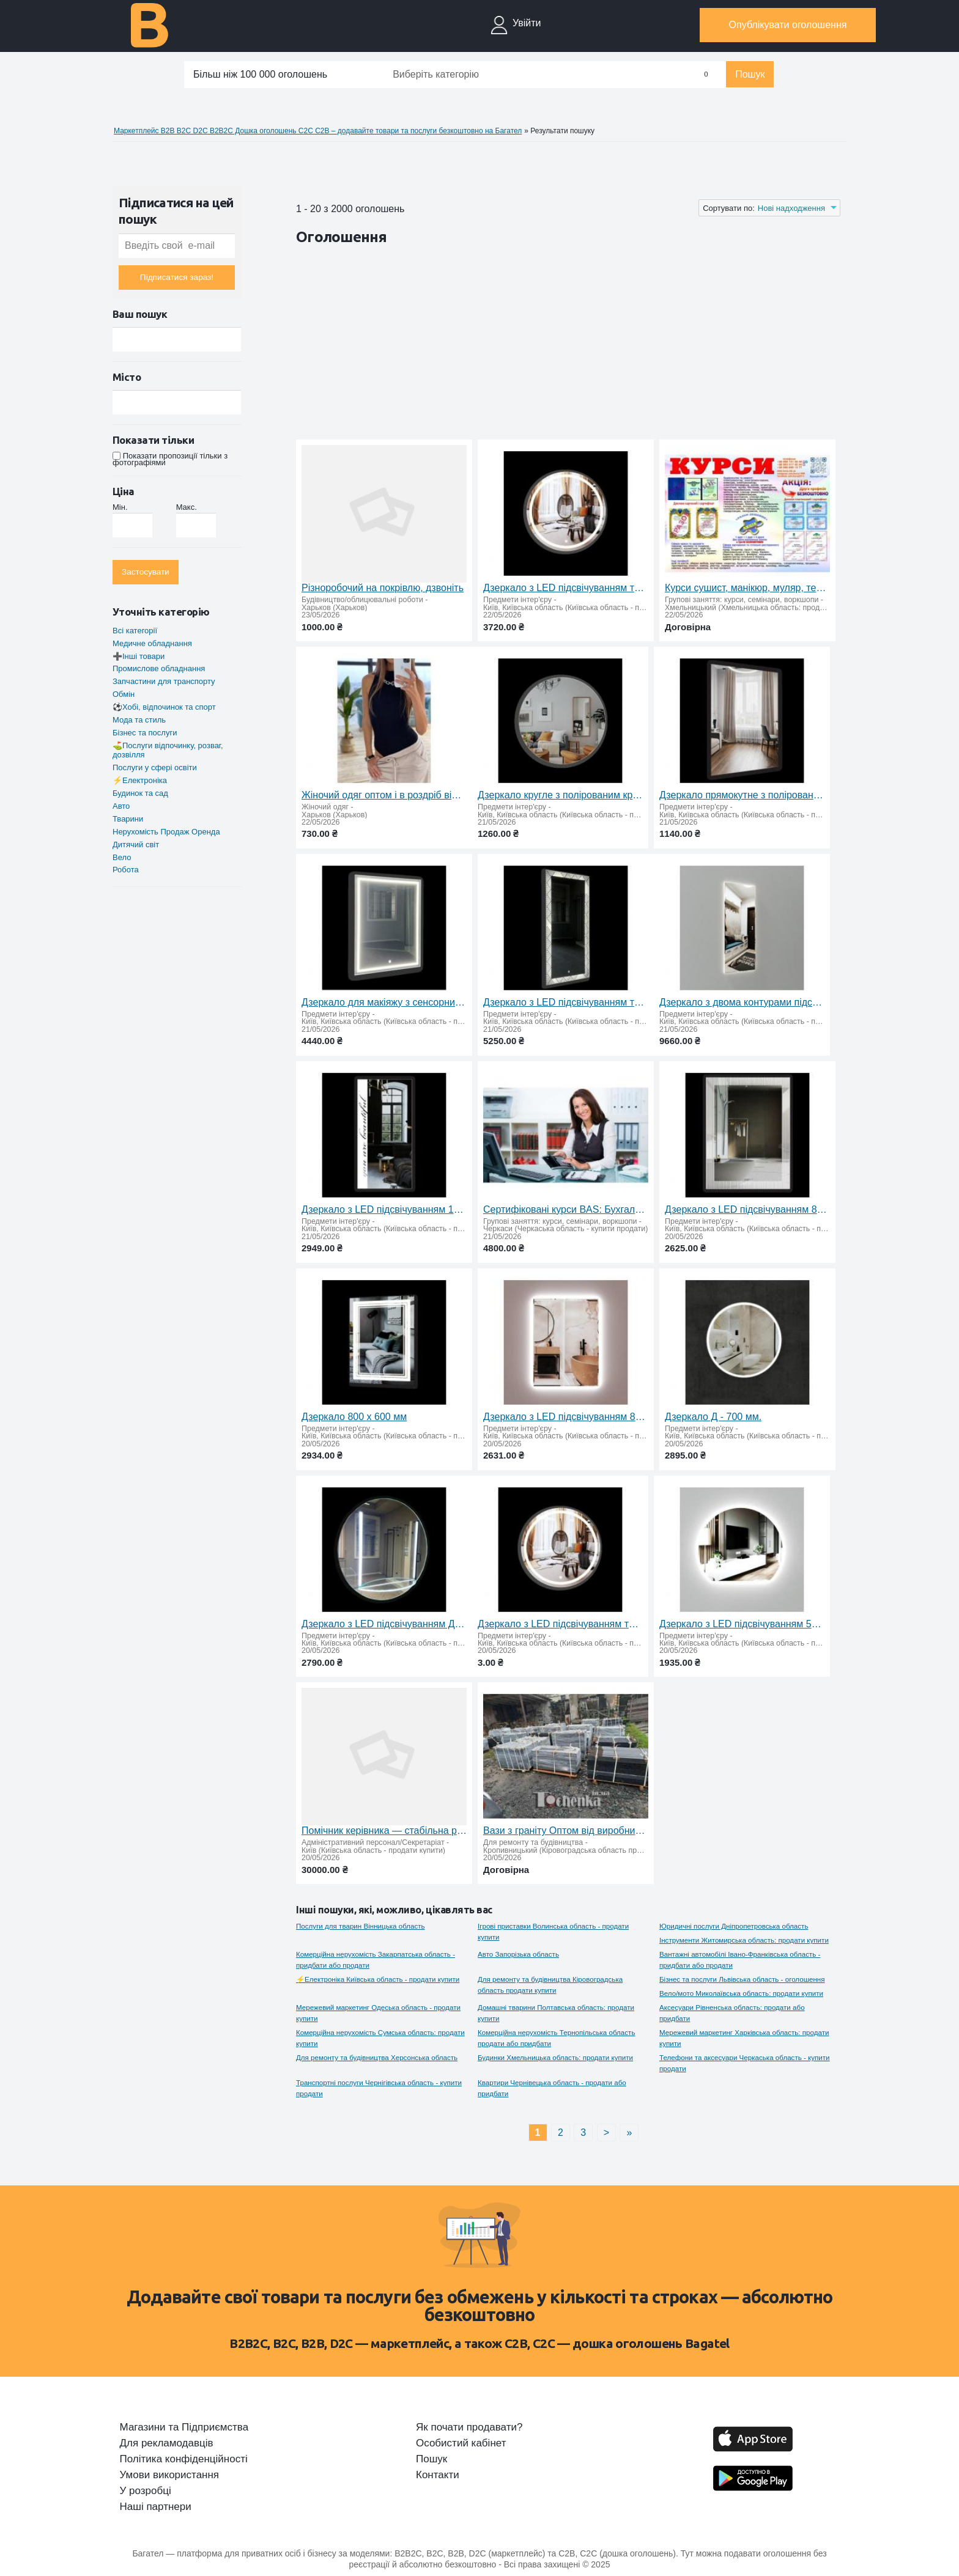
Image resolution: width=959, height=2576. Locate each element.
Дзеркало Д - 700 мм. (713, 1416)
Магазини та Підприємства (184, 2427)
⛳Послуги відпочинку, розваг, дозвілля (168, 750)
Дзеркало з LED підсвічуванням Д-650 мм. (384, 1624)
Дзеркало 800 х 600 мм (354, 1416)
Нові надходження (791, 208)
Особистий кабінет (461, 2443)
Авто (121, 806)
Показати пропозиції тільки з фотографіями (170, 459)
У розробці (145, 2491)
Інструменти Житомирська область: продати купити (744, 1940)
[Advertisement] (518, 344)
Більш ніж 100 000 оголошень (260, 74)
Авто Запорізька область (518, 1954)
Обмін (124, 694)
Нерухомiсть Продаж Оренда (166, 831)
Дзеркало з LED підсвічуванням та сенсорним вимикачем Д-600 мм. (565, 588)
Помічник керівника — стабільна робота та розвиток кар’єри (384, 1830)
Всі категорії (135, 630)
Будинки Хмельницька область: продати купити (555, 2057)
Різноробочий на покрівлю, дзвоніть (383, 588)
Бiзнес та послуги (145, 732)
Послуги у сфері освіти (155, 767)
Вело (122, 857)
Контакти (437, 2475)
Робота (126, 869)
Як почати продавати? (469, 2427)
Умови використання (170, 2475)
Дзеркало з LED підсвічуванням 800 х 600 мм (565, 1416)
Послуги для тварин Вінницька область (360, 1926)
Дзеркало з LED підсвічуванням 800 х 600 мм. (747, 1209)
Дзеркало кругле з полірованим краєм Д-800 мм (560, 795)
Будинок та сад (140, 793)
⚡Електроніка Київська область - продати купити (377, 1979)
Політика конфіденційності (184, 2459)
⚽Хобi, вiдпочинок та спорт (164, 707)
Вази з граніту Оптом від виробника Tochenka (565, 1830)
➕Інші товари (139, 656)
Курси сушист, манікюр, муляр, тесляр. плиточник (747, 588)
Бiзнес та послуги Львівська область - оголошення (742, 1979)
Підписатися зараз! (176, 277)
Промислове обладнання (159, 668)
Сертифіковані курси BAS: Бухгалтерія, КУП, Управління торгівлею (565, 1209)
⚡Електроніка (140, 780)
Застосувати (145, 571)
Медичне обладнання (152, 643)
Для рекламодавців (166, 2443)
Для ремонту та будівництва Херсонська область (376, 2057)
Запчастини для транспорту (164, 681)
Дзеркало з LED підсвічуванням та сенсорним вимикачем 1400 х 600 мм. (565, 1002)
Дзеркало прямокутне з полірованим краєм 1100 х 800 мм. (741, 795)
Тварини (128, 818)
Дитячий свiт (136, 844)
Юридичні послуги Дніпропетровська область (733, 1926)
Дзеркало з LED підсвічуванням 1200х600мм (384, 1209)
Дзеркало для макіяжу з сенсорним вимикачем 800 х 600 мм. (384, 1002)
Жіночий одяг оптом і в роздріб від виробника (384, 795)
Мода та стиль (139, 719)
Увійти (527, 23)
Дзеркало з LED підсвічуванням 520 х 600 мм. (741, 1624)
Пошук (750, 74)
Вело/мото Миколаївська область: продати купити (741, 1993)
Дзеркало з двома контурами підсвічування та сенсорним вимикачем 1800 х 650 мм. (741, 1002)
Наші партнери (155, 2506)
